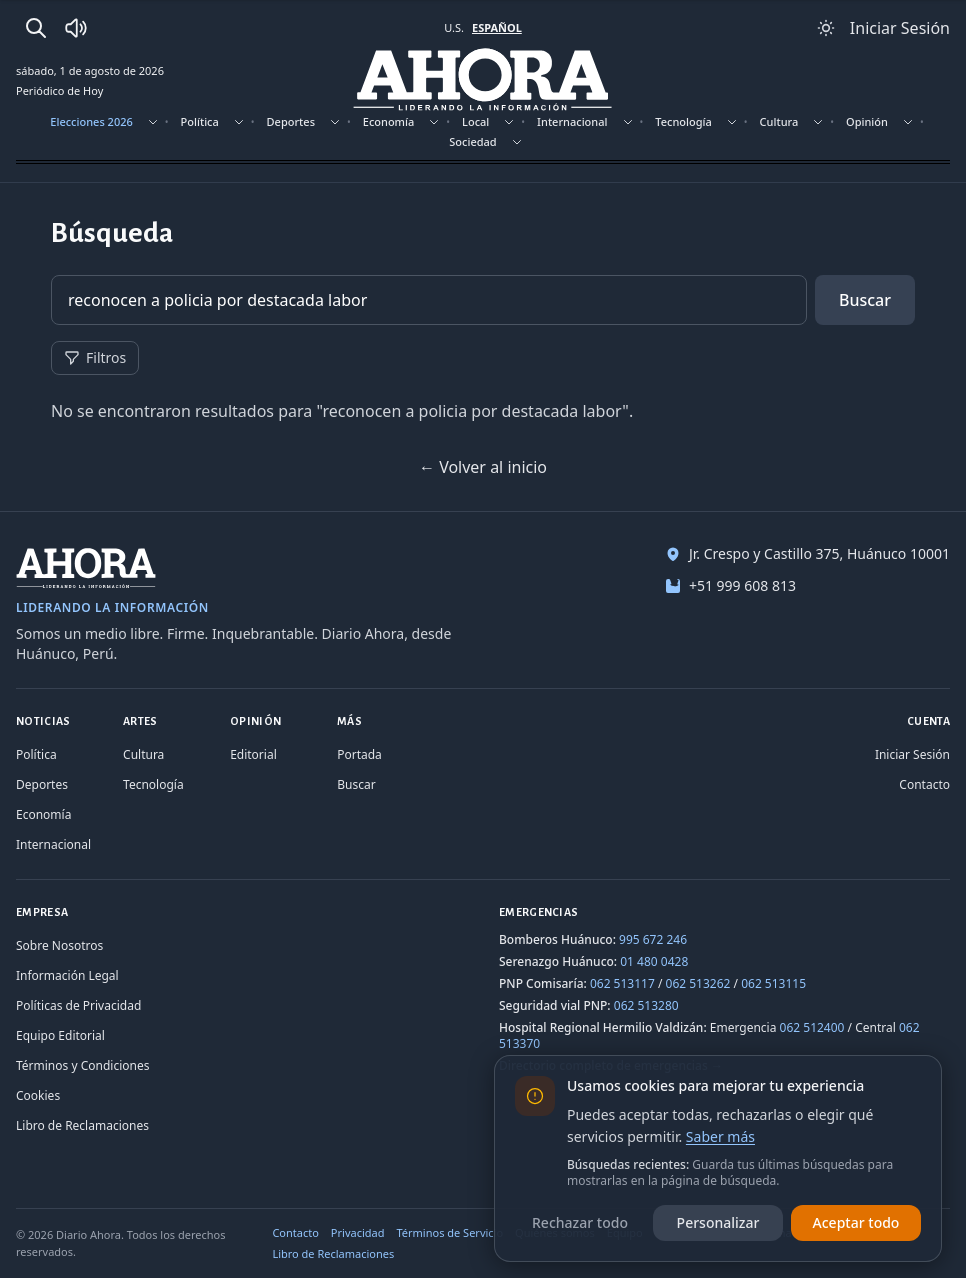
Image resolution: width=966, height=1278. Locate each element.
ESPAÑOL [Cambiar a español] (497, 27)
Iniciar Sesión (912, 754)
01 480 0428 (654, 961)
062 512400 (812, 1027)
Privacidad (358, 1232)
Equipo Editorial (60, 1035)
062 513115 (773, 983)
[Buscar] (36, 28)
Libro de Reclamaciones (82, 1125)
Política (200, 121)
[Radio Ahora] (76, 28)
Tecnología (683, 121)
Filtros (95, 357)
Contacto (924, 784)
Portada (359, 754)
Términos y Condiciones (82, 1065)
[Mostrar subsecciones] (153, 122)
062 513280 (646, 1005)
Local (475, 121)
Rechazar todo (580, 1222)
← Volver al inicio (483, 467)
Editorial (253, 754)
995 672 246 (653, 939)
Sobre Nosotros (59, 945)
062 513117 (622, 983)
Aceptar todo (856, 1222)
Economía (389, 121)
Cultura (779, 121)
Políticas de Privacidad (78, 1005)
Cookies (38, 1095)
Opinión (867, 121)
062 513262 (698, 983)
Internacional (572, 121)
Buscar (865, 300)
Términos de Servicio (449, 1232)
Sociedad (472, 141)
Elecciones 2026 (91, 121)
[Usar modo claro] (826, 28)
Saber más (720, 1136)
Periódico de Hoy (59, 90)
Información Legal (67, 975)
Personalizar (718, 1222)
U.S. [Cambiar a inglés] (454, 27)
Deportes (291, 121)
